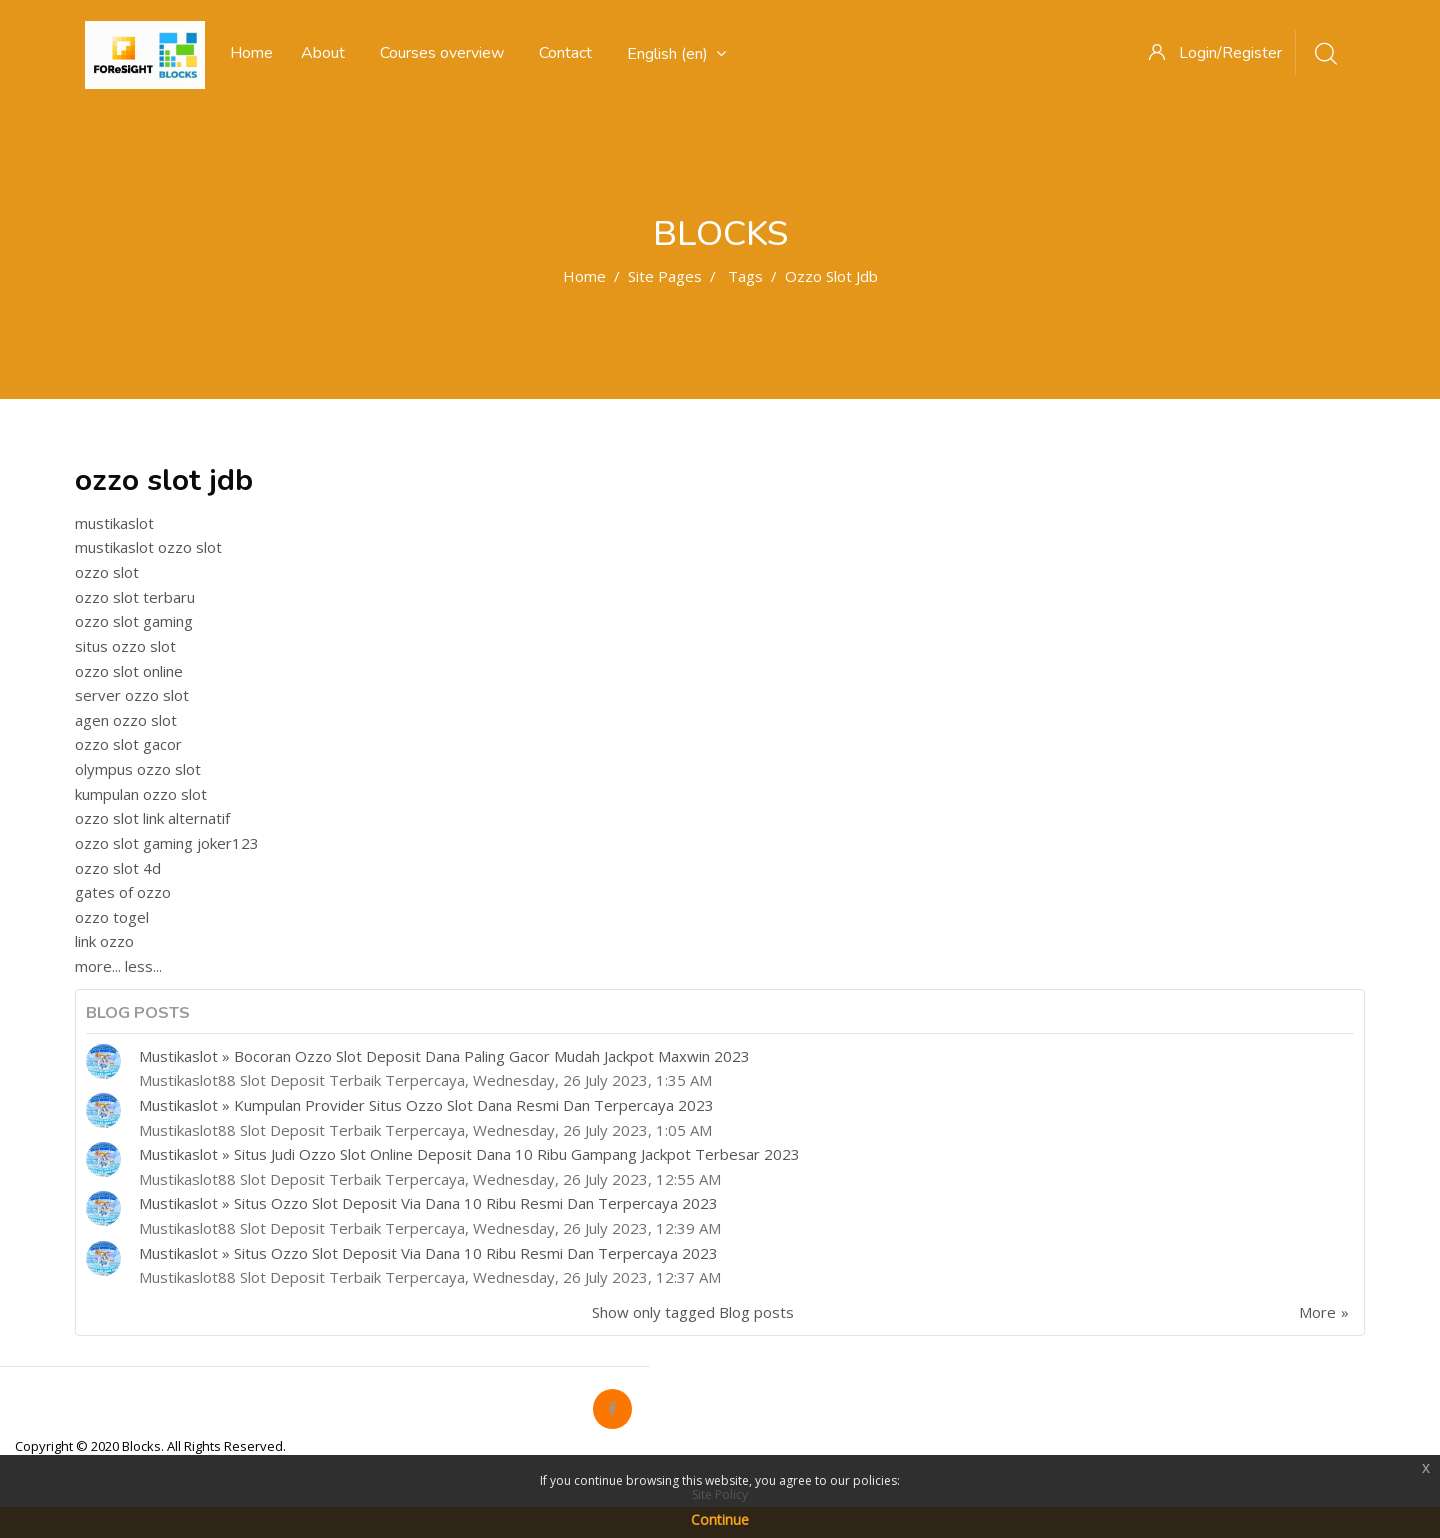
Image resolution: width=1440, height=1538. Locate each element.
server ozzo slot (132, 695)
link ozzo (104, 941)
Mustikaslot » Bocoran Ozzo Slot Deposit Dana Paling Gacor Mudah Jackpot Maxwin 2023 (444, 1056)
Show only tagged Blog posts (693, 1312)
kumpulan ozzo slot (141, 794)
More (1317, 1312)
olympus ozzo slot (138, 769)
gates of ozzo (123, 892)
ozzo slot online (129, 671)
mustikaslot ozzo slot (148, 547)
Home (584, 276)
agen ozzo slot (126, 720)
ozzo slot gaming (134, 621)
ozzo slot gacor (128, 744)
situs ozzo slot (125, 646)
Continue (720, 1519)
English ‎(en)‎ (676, 54)
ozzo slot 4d (118, 868)
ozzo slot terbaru (135, 597)
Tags (745, 276)
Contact (565, 53)
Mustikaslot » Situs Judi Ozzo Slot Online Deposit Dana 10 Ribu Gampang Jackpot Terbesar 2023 (469, 1154)
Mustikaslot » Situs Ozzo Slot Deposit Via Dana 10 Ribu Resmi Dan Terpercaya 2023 (428, 1203)
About (323, 53)
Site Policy (720, 1494)
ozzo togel (112, 917)
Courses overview (442, 53)
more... (98, 966)
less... (143, 966)
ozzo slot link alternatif (152, 818)
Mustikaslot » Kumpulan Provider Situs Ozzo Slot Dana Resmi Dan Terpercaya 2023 (426, 1105)
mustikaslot (114, 523)
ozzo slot (107, 572)
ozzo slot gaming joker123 (167, 843)
